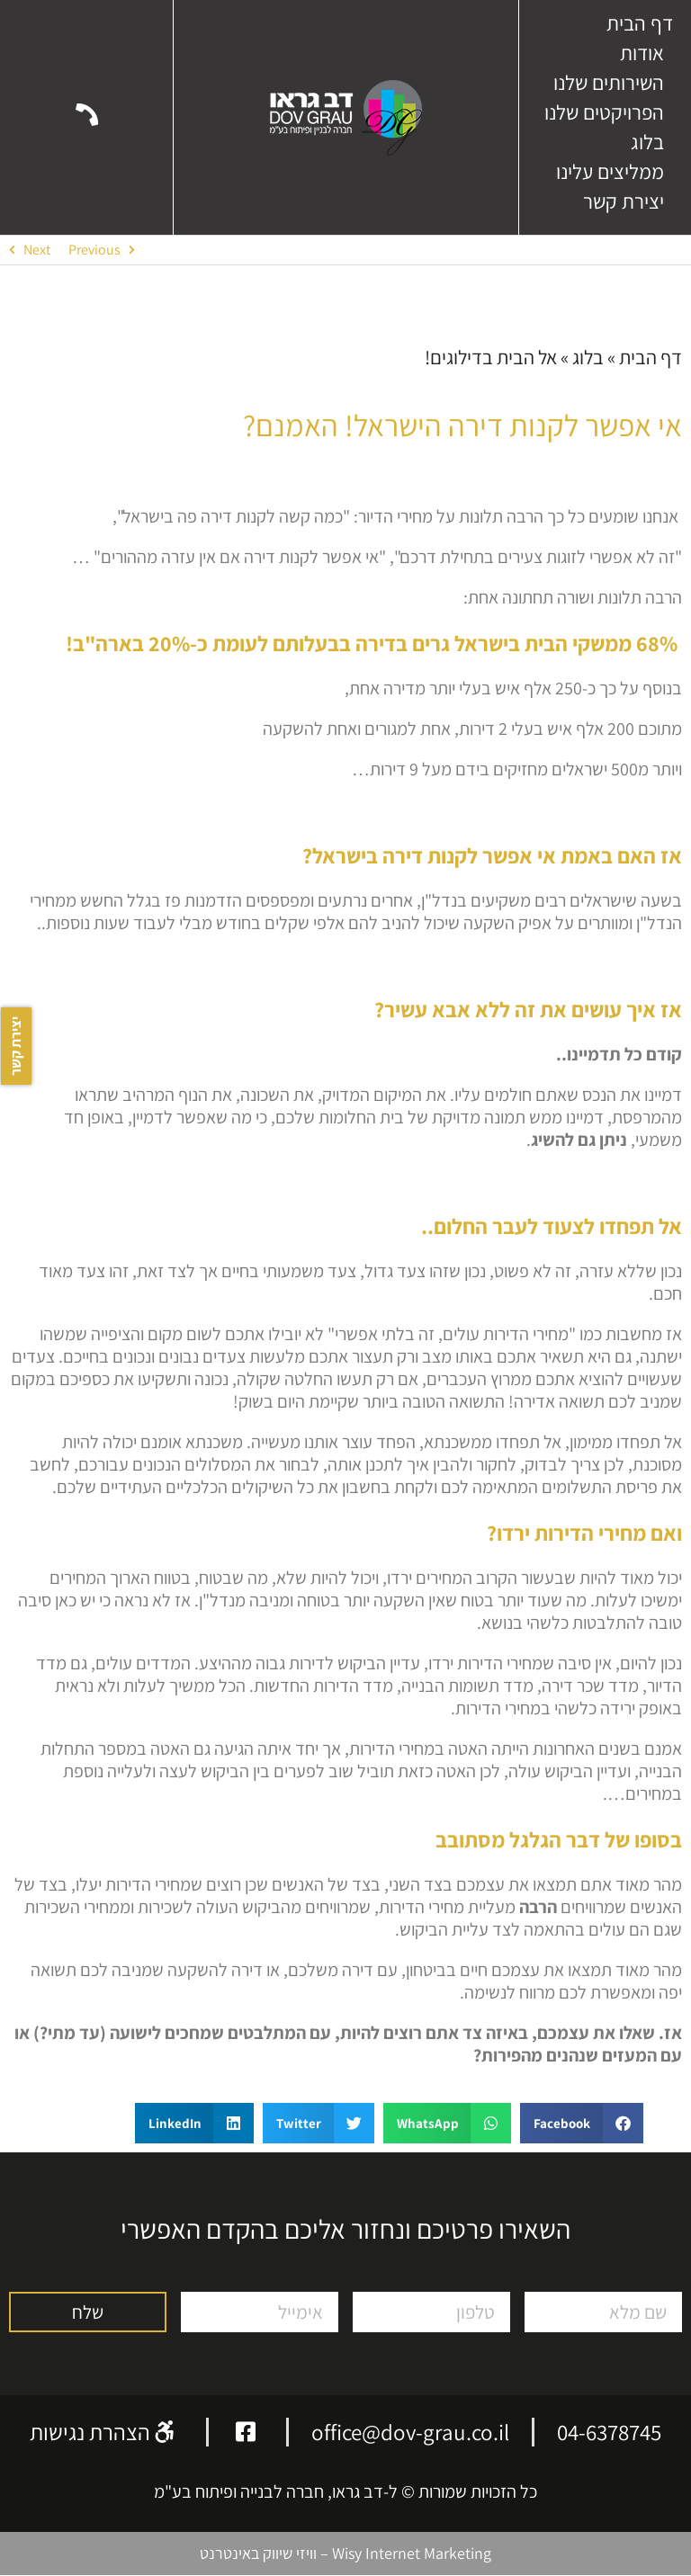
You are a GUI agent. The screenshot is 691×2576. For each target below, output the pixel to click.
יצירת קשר (623, 201)
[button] (581, 2123)
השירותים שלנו (608, 82)
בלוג (647, 142)
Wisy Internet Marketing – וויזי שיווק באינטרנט (345, 2553)
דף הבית (639, 23)
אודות (642, 53)
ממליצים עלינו (610, 171)
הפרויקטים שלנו (604, 112)
